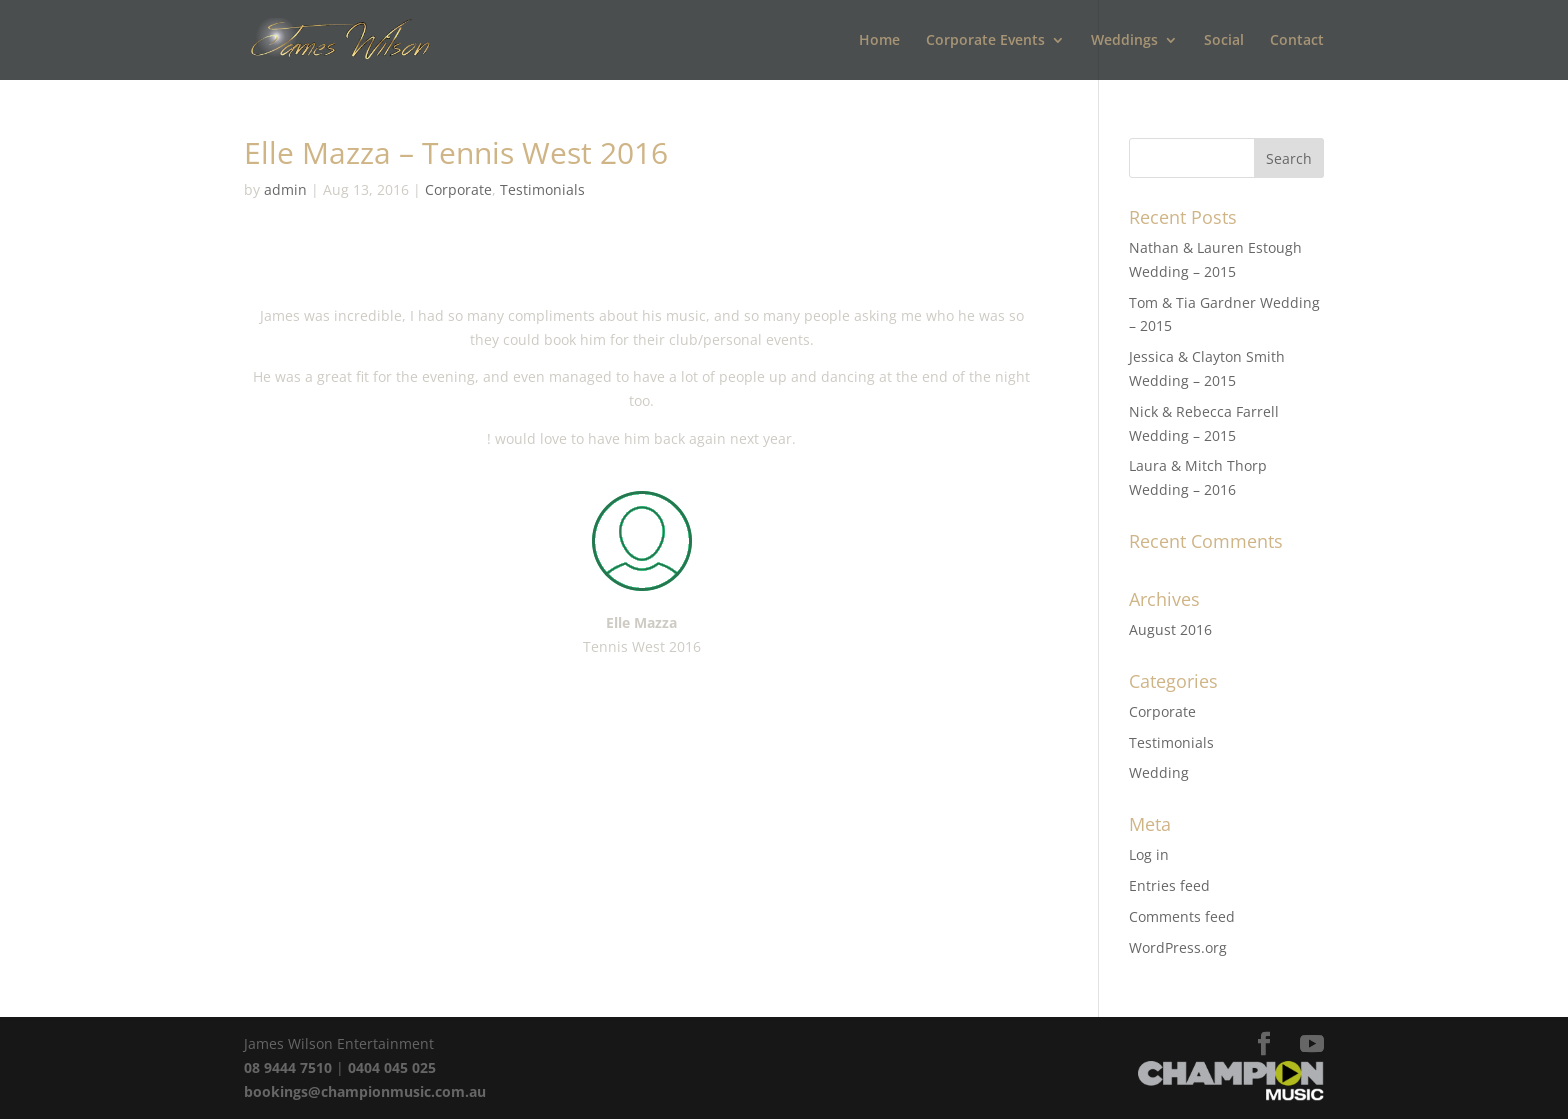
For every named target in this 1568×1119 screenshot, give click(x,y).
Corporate (458, 189)
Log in (1149, 854)
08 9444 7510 (288, 1067)
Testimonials (542, 189)
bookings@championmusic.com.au (365, 1091)
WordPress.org (1178, 947)
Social (1224, 41)
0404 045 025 (392, 1067)
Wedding (1159, 772)
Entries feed (1169, 885)
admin (285, 189)
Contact (1297, 41)
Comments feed (1182, 916)
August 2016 (1170, 629)
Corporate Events (985, 41)
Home (879, 41)
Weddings (1124, 41)
